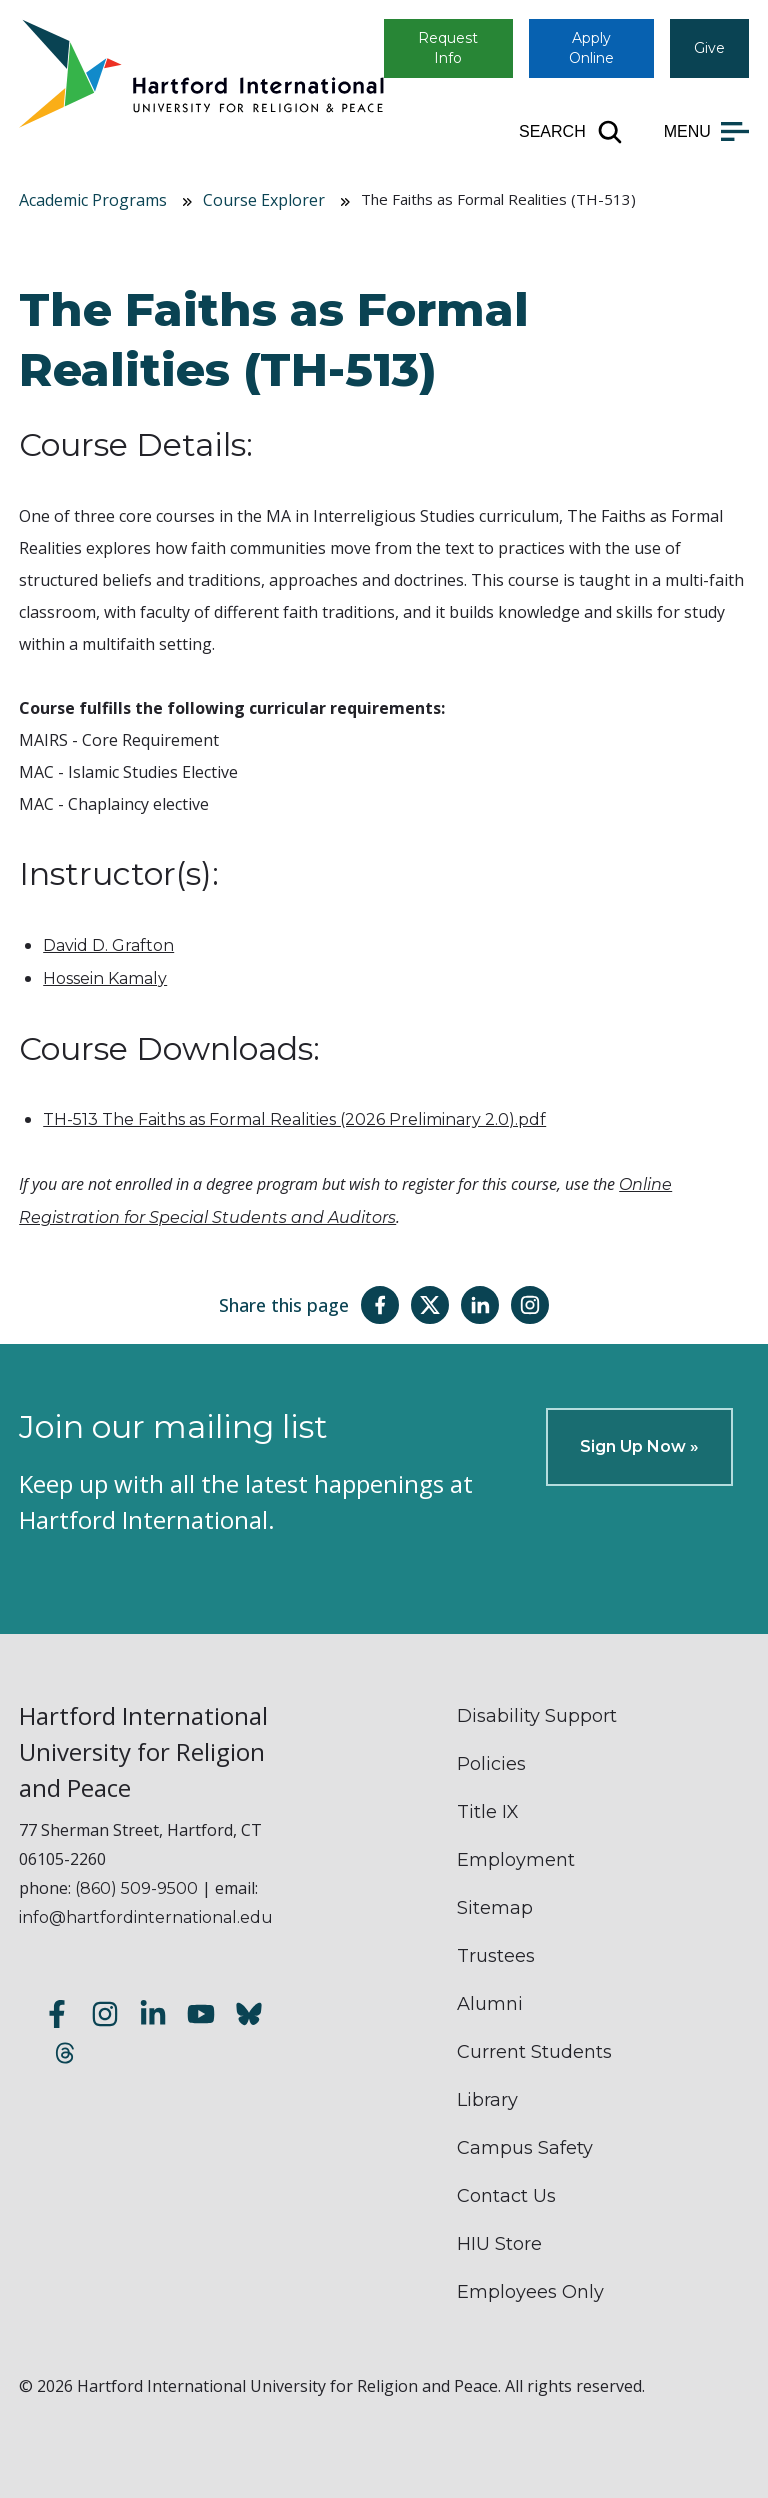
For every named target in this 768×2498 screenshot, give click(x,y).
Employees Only (530, 2292)
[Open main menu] (706, 132)
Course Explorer (264, 200)
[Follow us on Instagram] (105, 2016)
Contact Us (506, 2196)
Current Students (534, 2052)
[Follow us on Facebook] (57, 2016)
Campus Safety (525, 2148)
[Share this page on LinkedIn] (480, 1305)
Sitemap (495, 1908)
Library (487, 2100)
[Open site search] (571, 132)
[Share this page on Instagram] (530, 1305)
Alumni (490, 2004)
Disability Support (537, 1716)
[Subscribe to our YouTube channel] (201, 2016)
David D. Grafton (108, 945)
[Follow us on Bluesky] (249, 2016)
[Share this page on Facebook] (380, 1305)
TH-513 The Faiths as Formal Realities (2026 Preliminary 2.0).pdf (294, 1119)
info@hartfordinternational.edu (146, 1917)
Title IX (488, 1812)
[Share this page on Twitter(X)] (430, 1305)
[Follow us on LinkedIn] (153, 2016)
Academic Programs (93, 200)
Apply (591, 48)
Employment (516, 1860)
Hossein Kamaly (105, 978)
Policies (491, 1764)
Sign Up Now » (639, 1446)
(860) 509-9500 (136, 1888)
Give (709, 48)
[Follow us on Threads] (65, 2055)
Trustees (496, 1956)
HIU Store (499, 2244)
